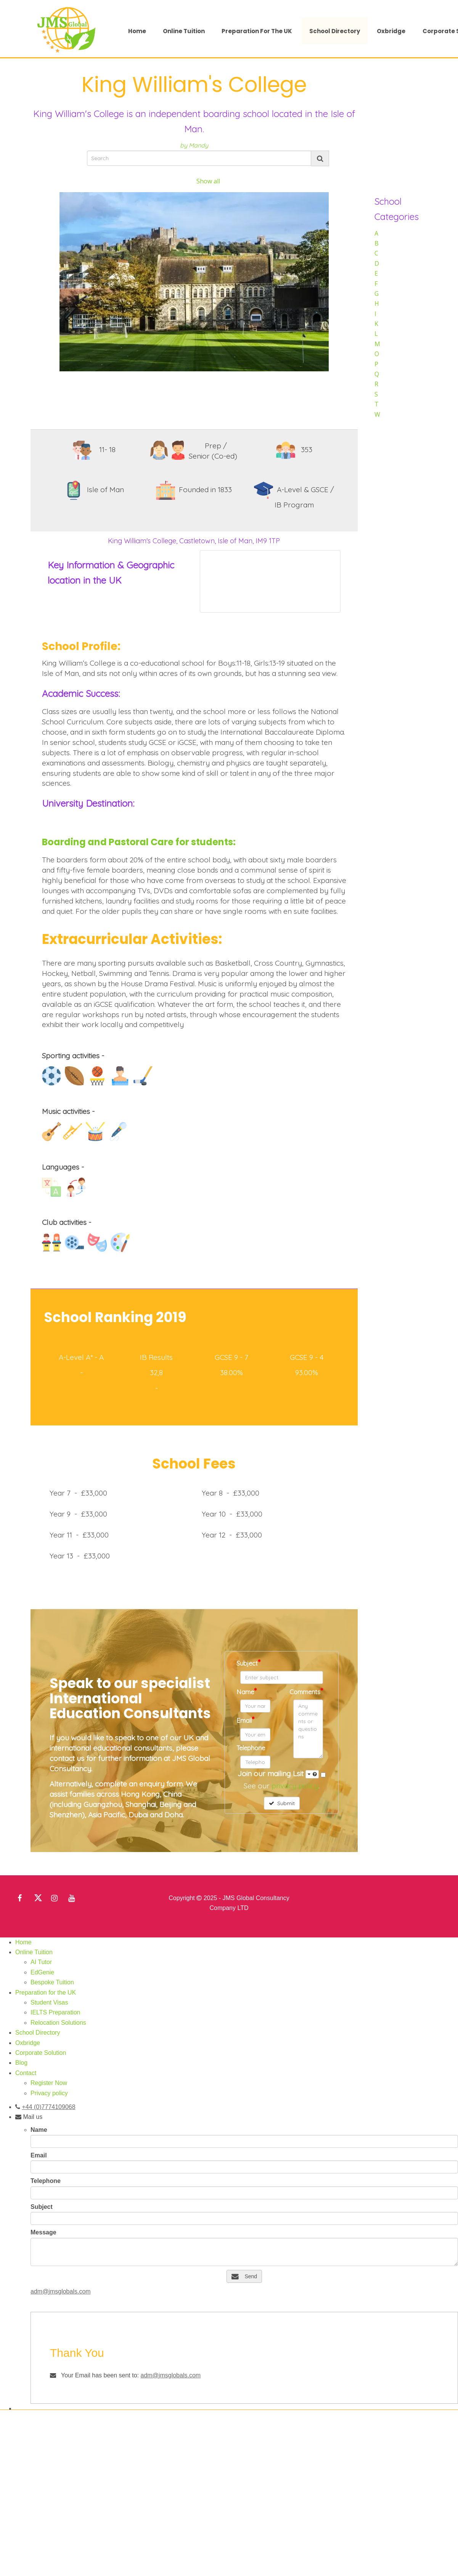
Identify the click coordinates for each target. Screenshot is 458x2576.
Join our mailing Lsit (278, 1773)
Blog (21, 2062)
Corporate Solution (40, 2053)
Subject (248, 1662)
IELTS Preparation (55, 2012)
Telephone (250, 1748)
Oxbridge (391, 31)
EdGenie (42, 1972)
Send (244, 2276)
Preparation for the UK (257, 31)
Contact (25, 2073)
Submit (282, 1803)
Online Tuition (184, 31)
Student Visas (49, 2002)
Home (137, 31)
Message (43, 2232)
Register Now (49, 2083)
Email (245, 1719)
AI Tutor (41, 1962)
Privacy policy (49, 2093)
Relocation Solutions (58, 2022)
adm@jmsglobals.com (61, 2291)
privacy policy (295, 1785)
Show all (208, 181)
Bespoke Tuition (52, 1982)
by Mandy (194, 145)
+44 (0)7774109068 (48, 2107)
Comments (306, 1690)
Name (246, 1690)
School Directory (334, 31)
